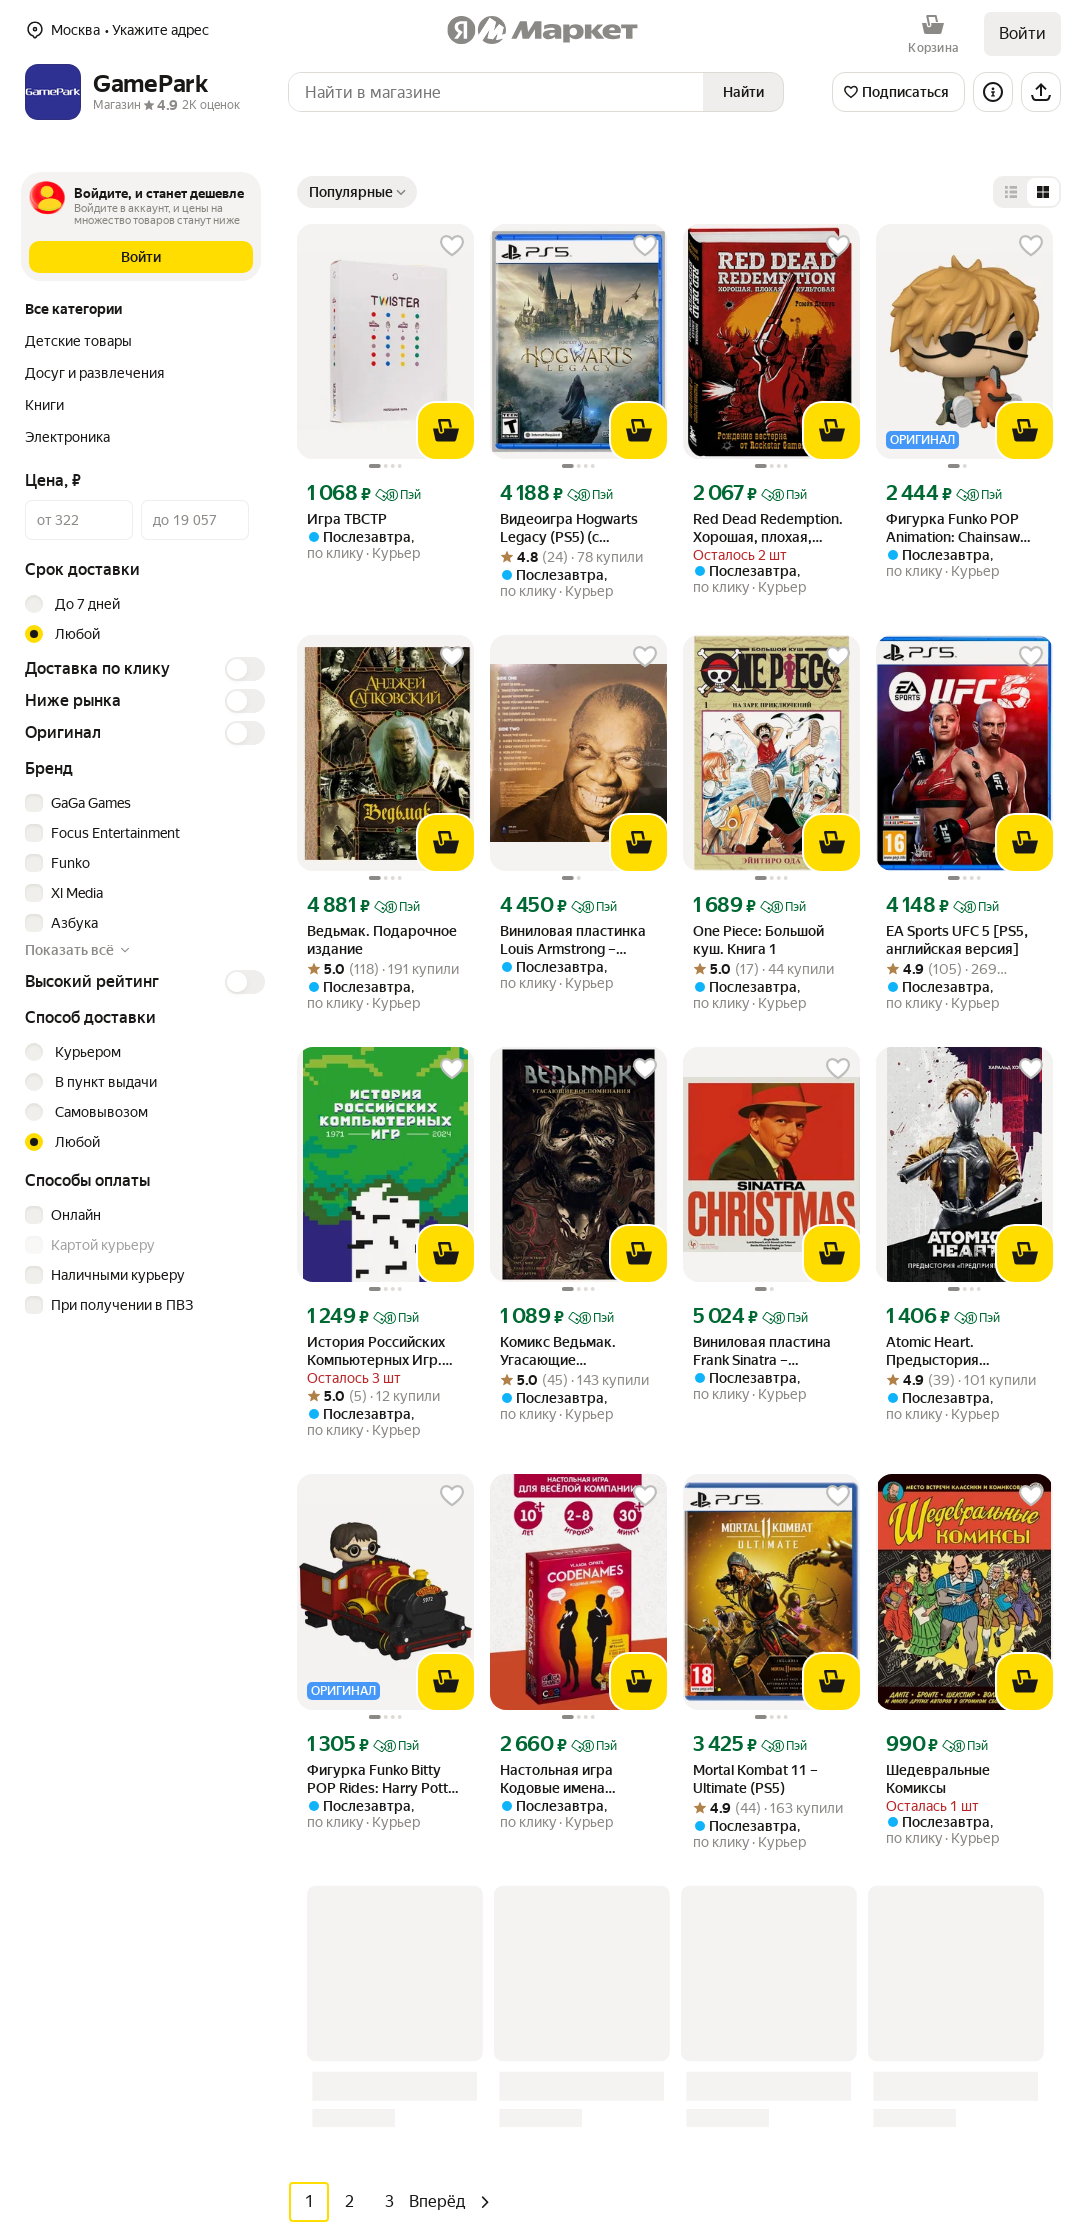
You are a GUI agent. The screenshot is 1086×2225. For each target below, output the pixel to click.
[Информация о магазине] (993, 92)
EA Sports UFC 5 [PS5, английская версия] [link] (957, 940)
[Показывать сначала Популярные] (357, 192)
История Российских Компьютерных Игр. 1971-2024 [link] (376, 1351)
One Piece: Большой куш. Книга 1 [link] (758, 940)
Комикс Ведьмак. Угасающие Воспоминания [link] (558, 1351)
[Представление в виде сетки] (1043, 192)
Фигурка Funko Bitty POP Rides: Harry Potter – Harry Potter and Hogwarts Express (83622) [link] (384, 1779)
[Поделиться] (1041, 92)
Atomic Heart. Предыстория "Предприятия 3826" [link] (955, 1351)
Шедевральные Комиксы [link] (938, 1779)
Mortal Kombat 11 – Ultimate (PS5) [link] (755, 1779)
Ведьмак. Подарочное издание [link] (382, 940)
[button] (141, 257)
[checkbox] (142, 803)
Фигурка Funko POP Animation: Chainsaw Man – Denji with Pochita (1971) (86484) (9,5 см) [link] (964, 528)
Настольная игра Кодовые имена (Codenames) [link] (556, 1779)
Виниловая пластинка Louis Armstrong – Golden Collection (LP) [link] (573, 940)
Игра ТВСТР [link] (347, 519)
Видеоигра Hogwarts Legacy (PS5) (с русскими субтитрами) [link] (576, 528)
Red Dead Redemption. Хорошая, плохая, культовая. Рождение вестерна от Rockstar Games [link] (768, 528)
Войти (1022, 33)
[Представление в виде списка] (1011, 192)
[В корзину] (446, 431)
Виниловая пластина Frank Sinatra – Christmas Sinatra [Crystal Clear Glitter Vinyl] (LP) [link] (762, 1351)
